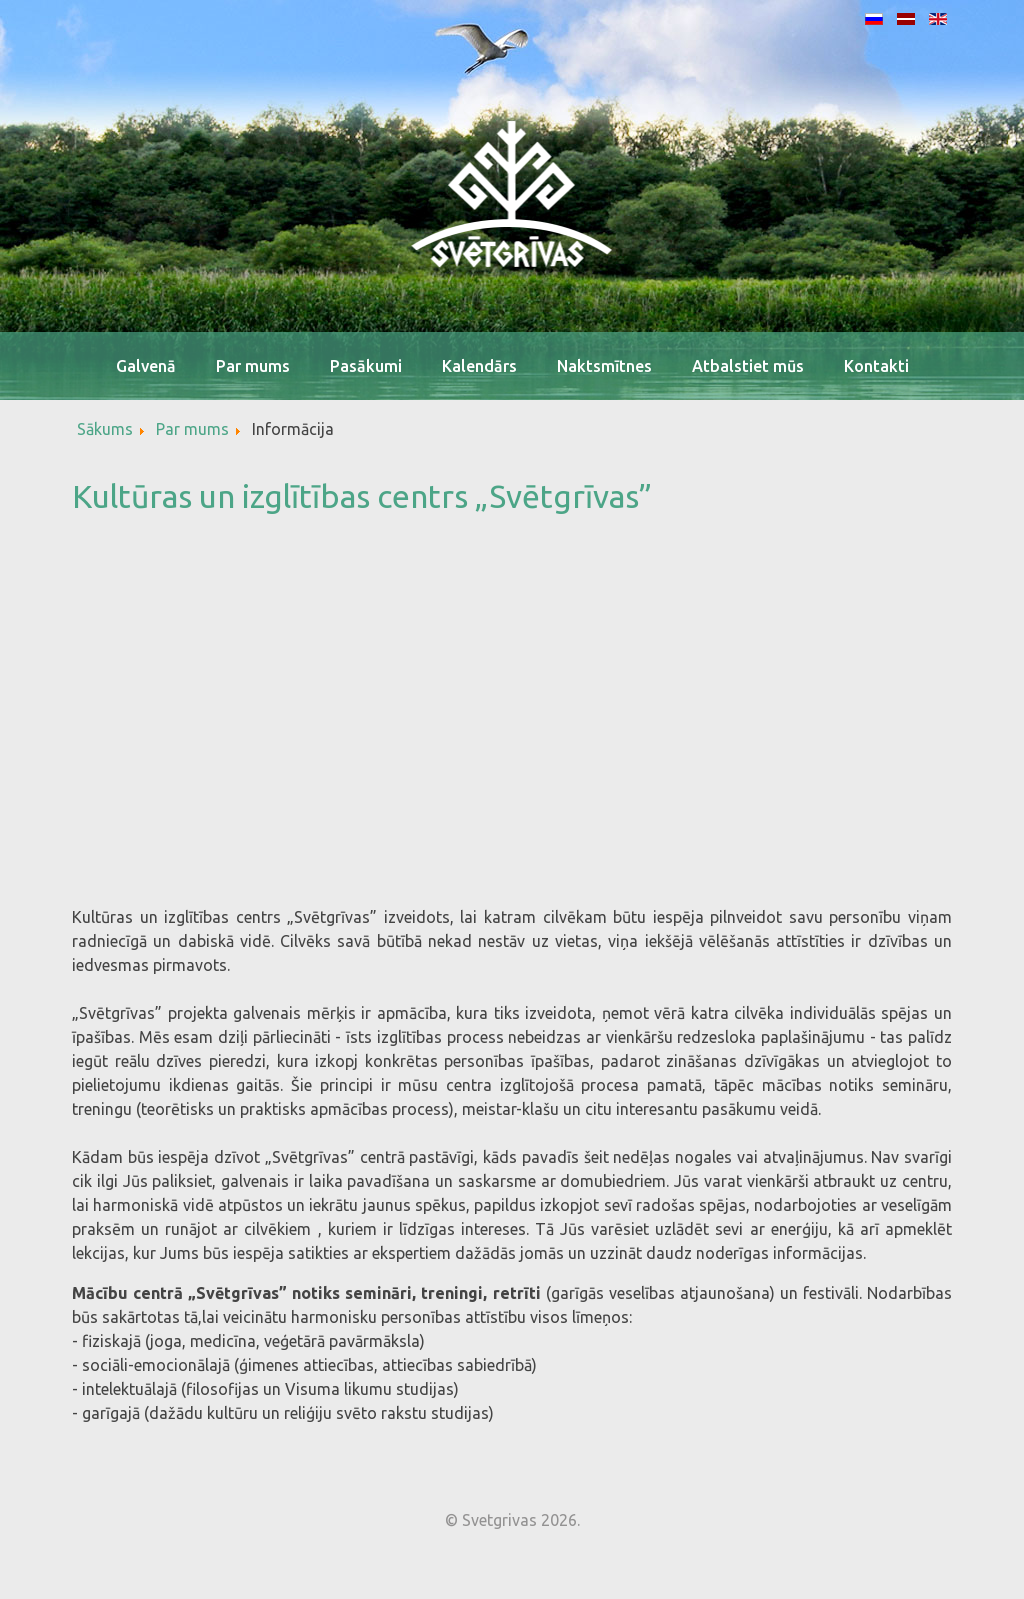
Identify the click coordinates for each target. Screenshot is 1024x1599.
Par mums (253, 366)
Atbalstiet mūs (748, 366)
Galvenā (146, 366)
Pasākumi (366, 366)
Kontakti (876, 366)
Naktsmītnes (604, 366)
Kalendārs (479, 366)
